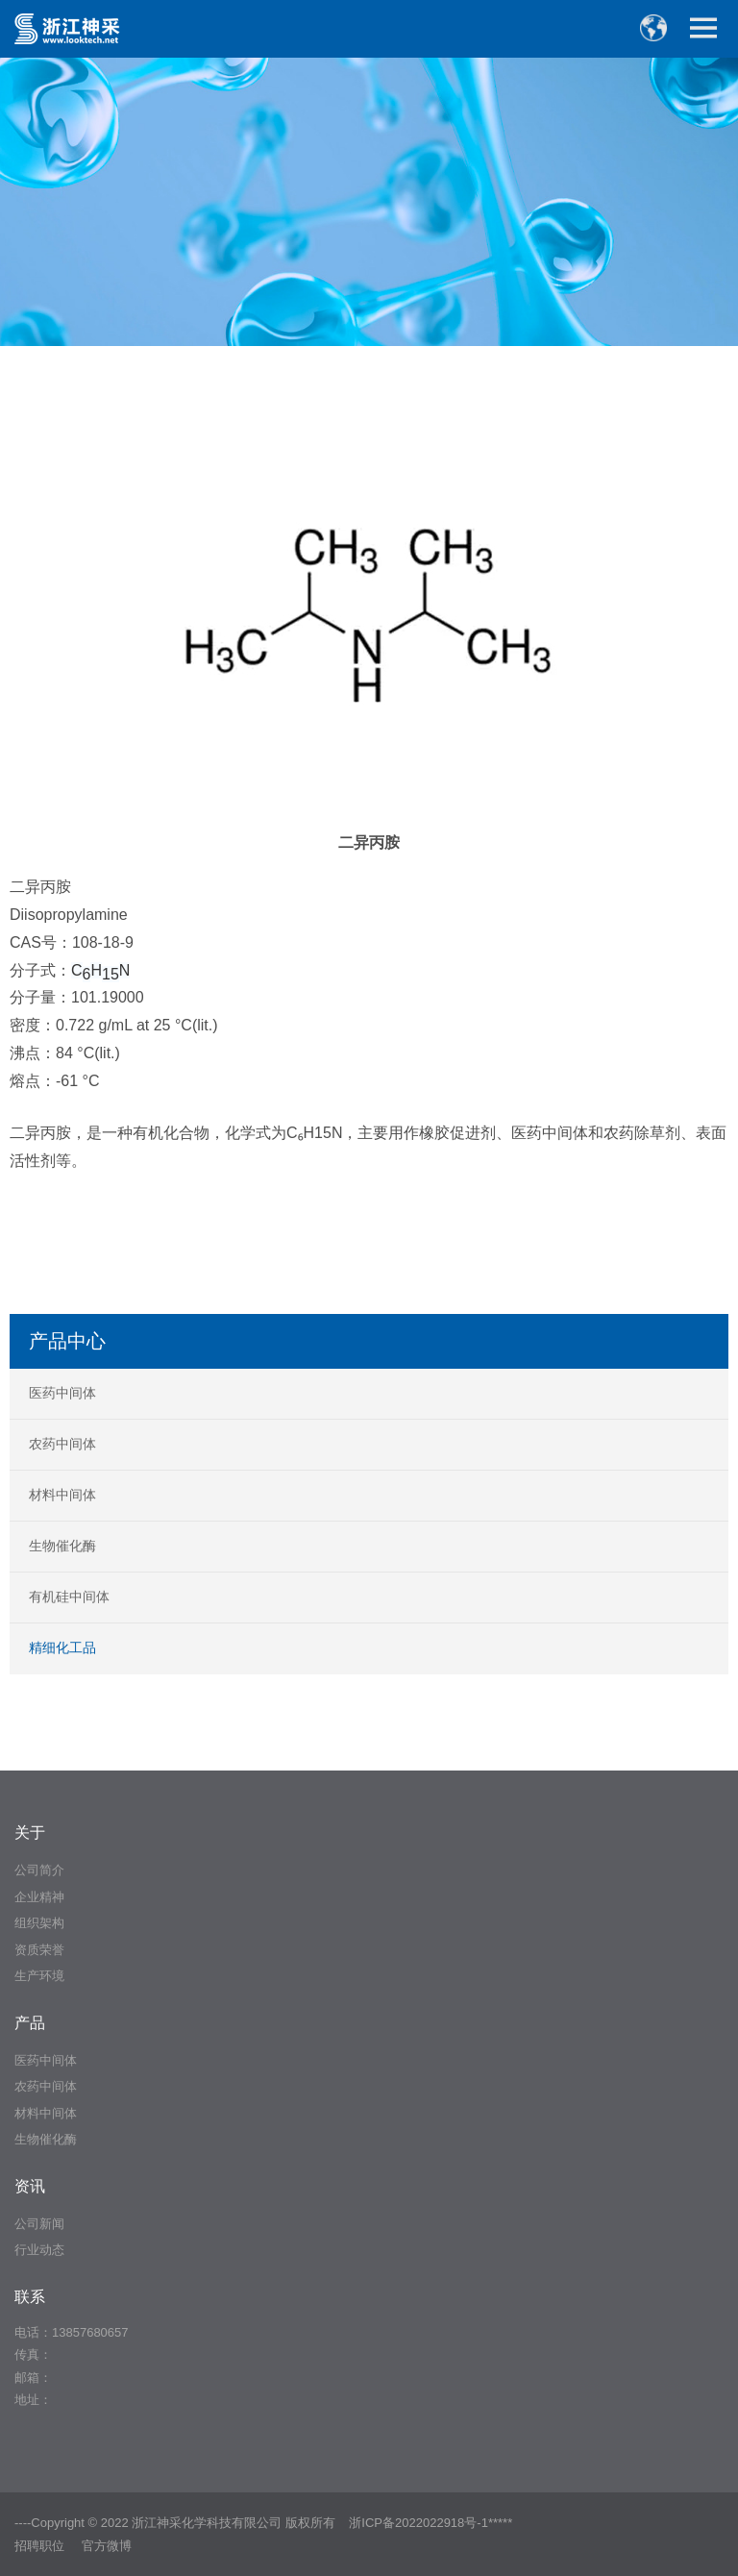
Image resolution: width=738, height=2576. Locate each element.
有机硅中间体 (69, 1596)
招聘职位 (39, 2546)
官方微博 (107, 2546)
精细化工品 (62, 1647)
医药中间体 (62, 1392)
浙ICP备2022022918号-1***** (430, 2522)
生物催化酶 (62, 1545)
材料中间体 (62, 1494)
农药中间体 (62, 1443)
